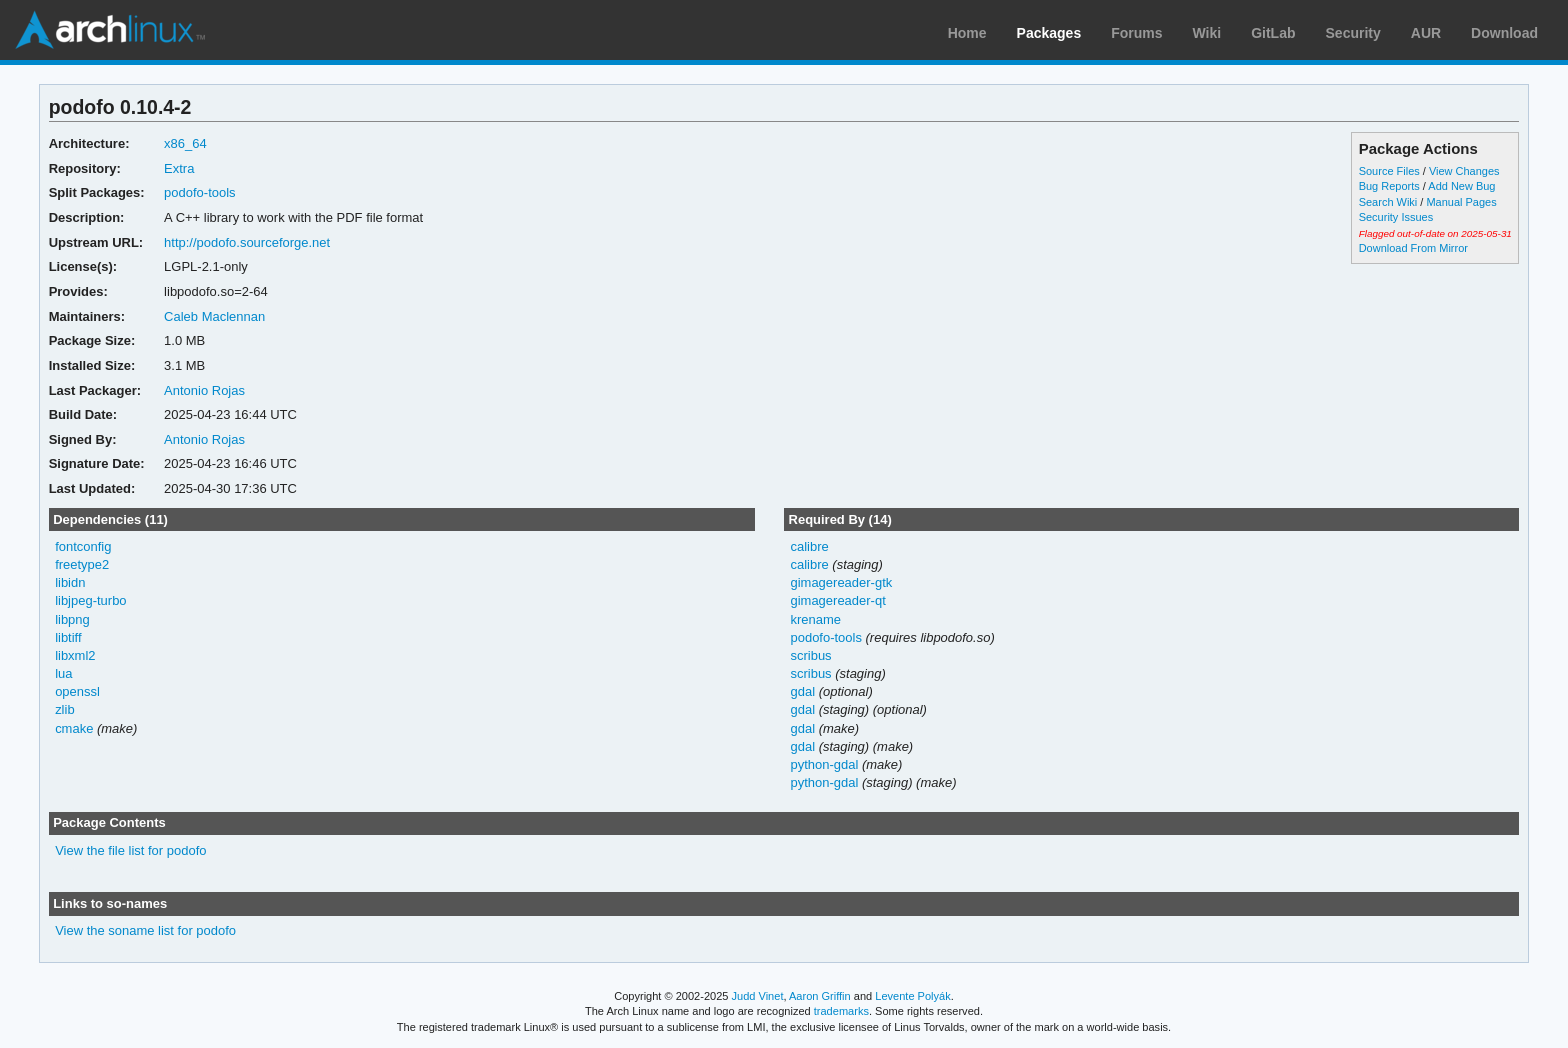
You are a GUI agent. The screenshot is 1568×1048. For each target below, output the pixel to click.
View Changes (1464, 171)
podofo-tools (199, 192)
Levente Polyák (912, 996)
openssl (77, 691)
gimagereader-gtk (841, 582)
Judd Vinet (758, 996)
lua (63, 673)
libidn (70, 582)
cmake (74, 728)
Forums (1136, 33)
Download (1504, 33)
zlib (64, 709)
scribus (810, 655)
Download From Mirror (1413, 248)
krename (815, 619)
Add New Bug (1461, 186)
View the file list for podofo (130, 850)
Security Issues (1396, 217)
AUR (1426, 33)
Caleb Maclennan (214, 316)
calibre (809, 546)
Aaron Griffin (820, 996)
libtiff (68, 637)
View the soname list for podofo (145, 930)
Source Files (1389, 171)
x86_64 (185, 143)
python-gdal (824, 764)
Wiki (1207, 33)
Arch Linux (110, 30)
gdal (802, 691)
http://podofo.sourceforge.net (247, 242)
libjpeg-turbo (90, 600)
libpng (72, 619)
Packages (1049, 33)
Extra (179, 168)
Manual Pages (1461, 202)
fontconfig (83, 546)
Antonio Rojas (204, 390)
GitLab (1273, 33)
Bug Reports (1389, 186)
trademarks (841, 1011)
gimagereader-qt (837, 600)
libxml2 (75, 655)
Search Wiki (1388, 202)
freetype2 (82, 564)
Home (967, 33)
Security (1353, 33)
